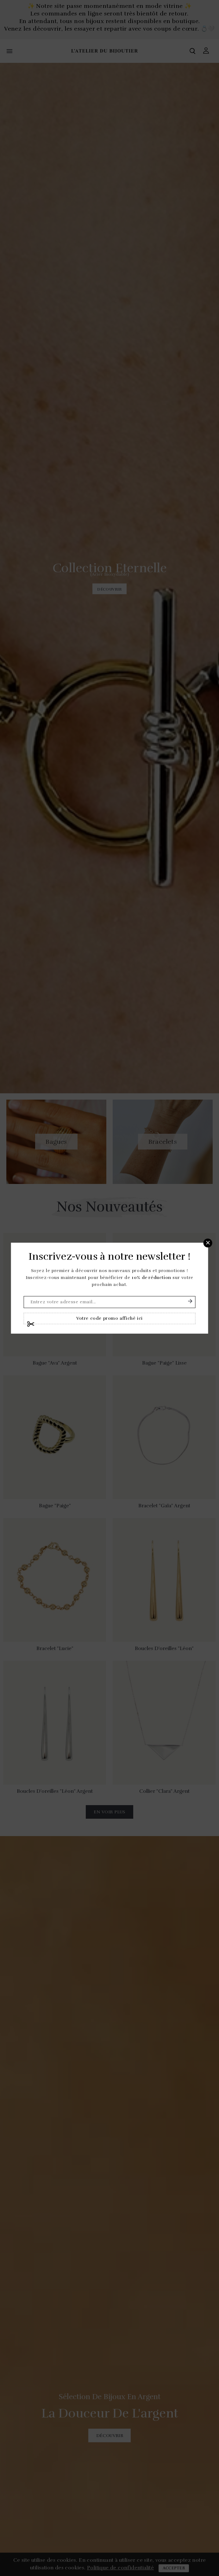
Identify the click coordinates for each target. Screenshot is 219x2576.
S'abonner (190, 1301)
